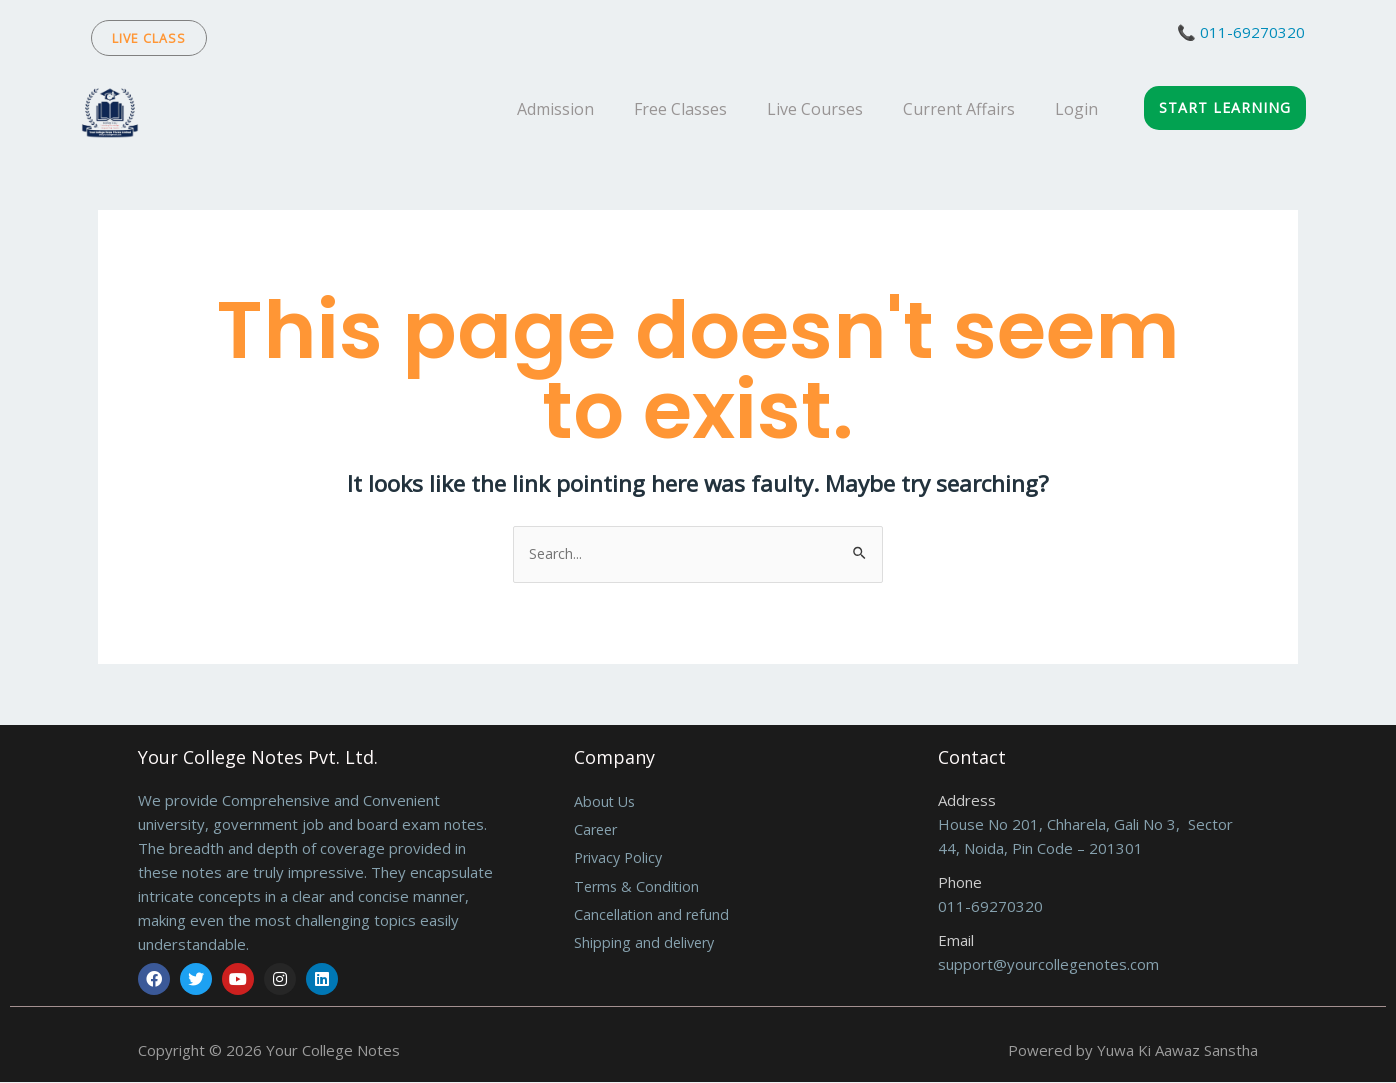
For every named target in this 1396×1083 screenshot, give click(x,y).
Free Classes (680, 109)
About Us (606, 802)
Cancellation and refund (653, 918)
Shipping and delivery (646, 947)
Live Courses (815, 109)
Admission (555, 109)
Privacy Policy (621, 860)
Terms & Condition (638, 889)
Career (597, 831)
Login (1076, 109)
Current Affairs (959, 109)
